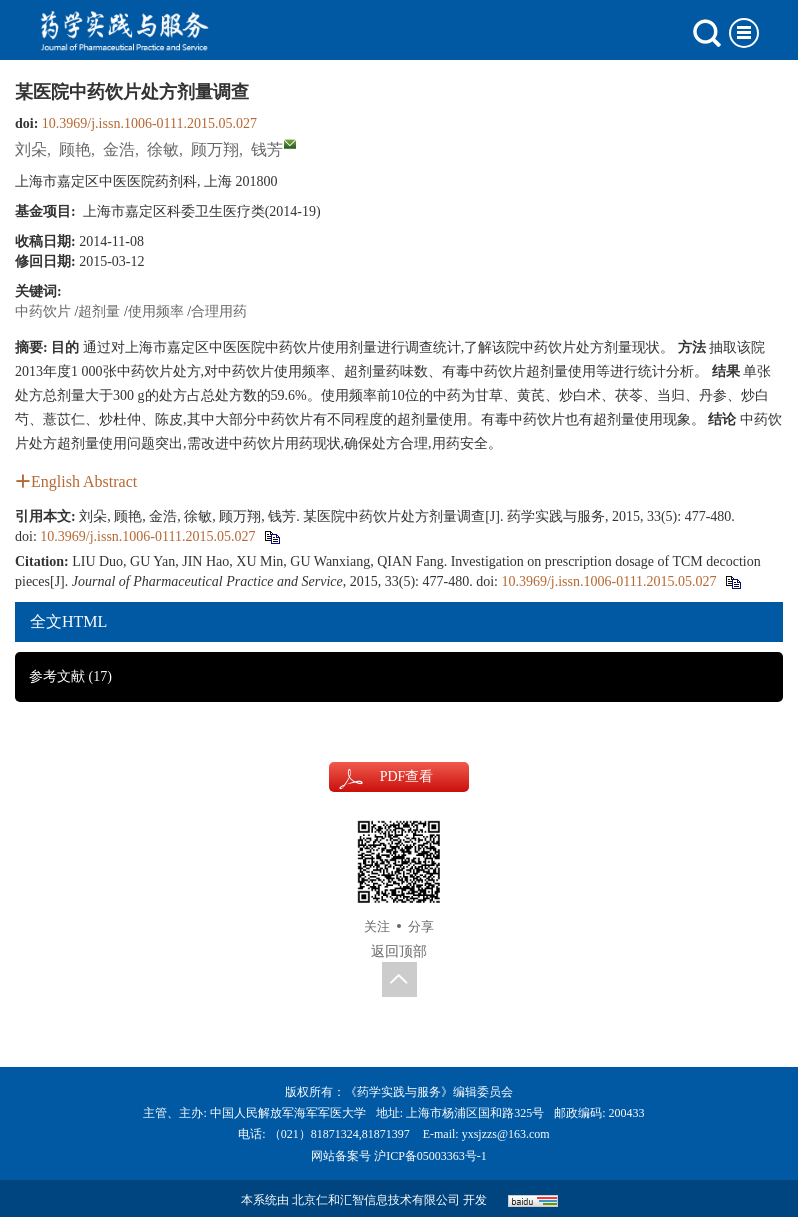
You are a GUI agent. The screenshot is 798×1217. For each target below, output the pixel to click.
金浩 (119, 149)
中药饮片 (43, 311)
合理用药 (219, 311)
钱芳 (267, 149)
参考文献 (70, 676)
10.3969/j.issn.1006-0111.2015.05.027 (149, 123)
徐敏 (163, 149)
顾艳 (75, 149)
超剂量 (99, 311)
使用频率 (156, 311)
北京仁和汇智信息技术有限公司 (376, 1200)
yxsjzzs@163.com (506, 1134)
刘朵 (31, 149)
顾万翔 (215, 149)
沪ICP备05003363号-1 (430, 1156)
